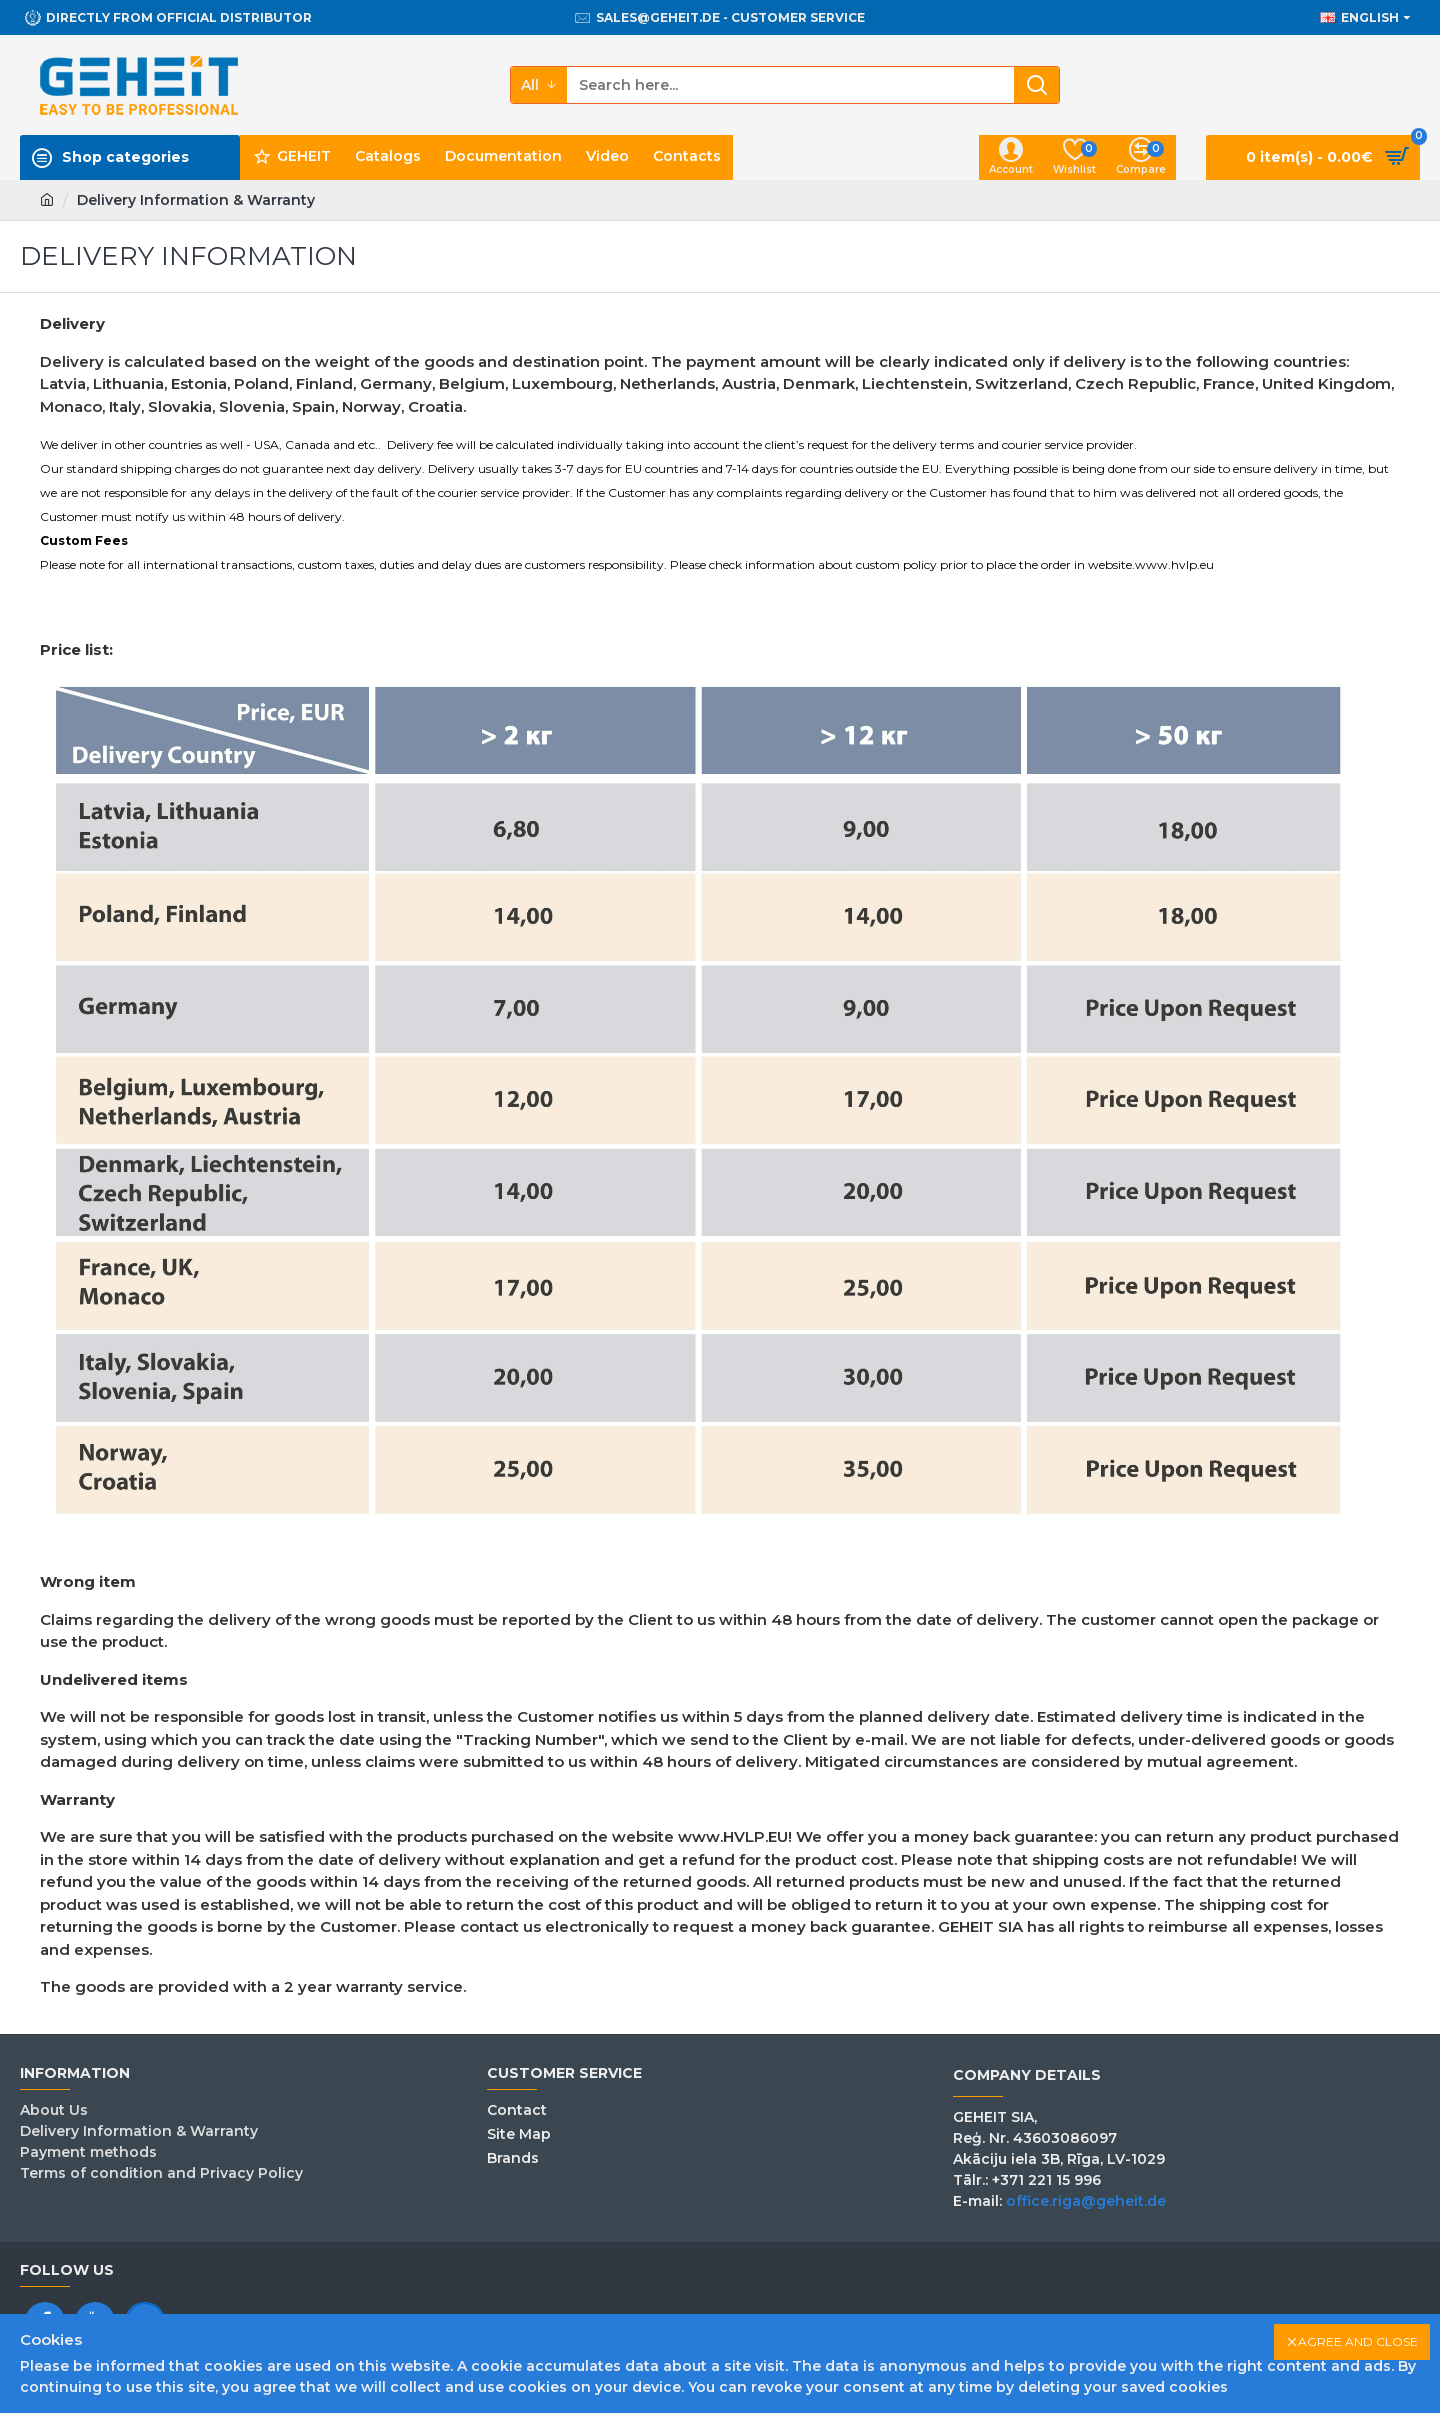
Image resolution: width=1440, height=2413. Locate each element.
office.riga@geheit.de (1086, 2201)
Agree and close (1358, 2341)
